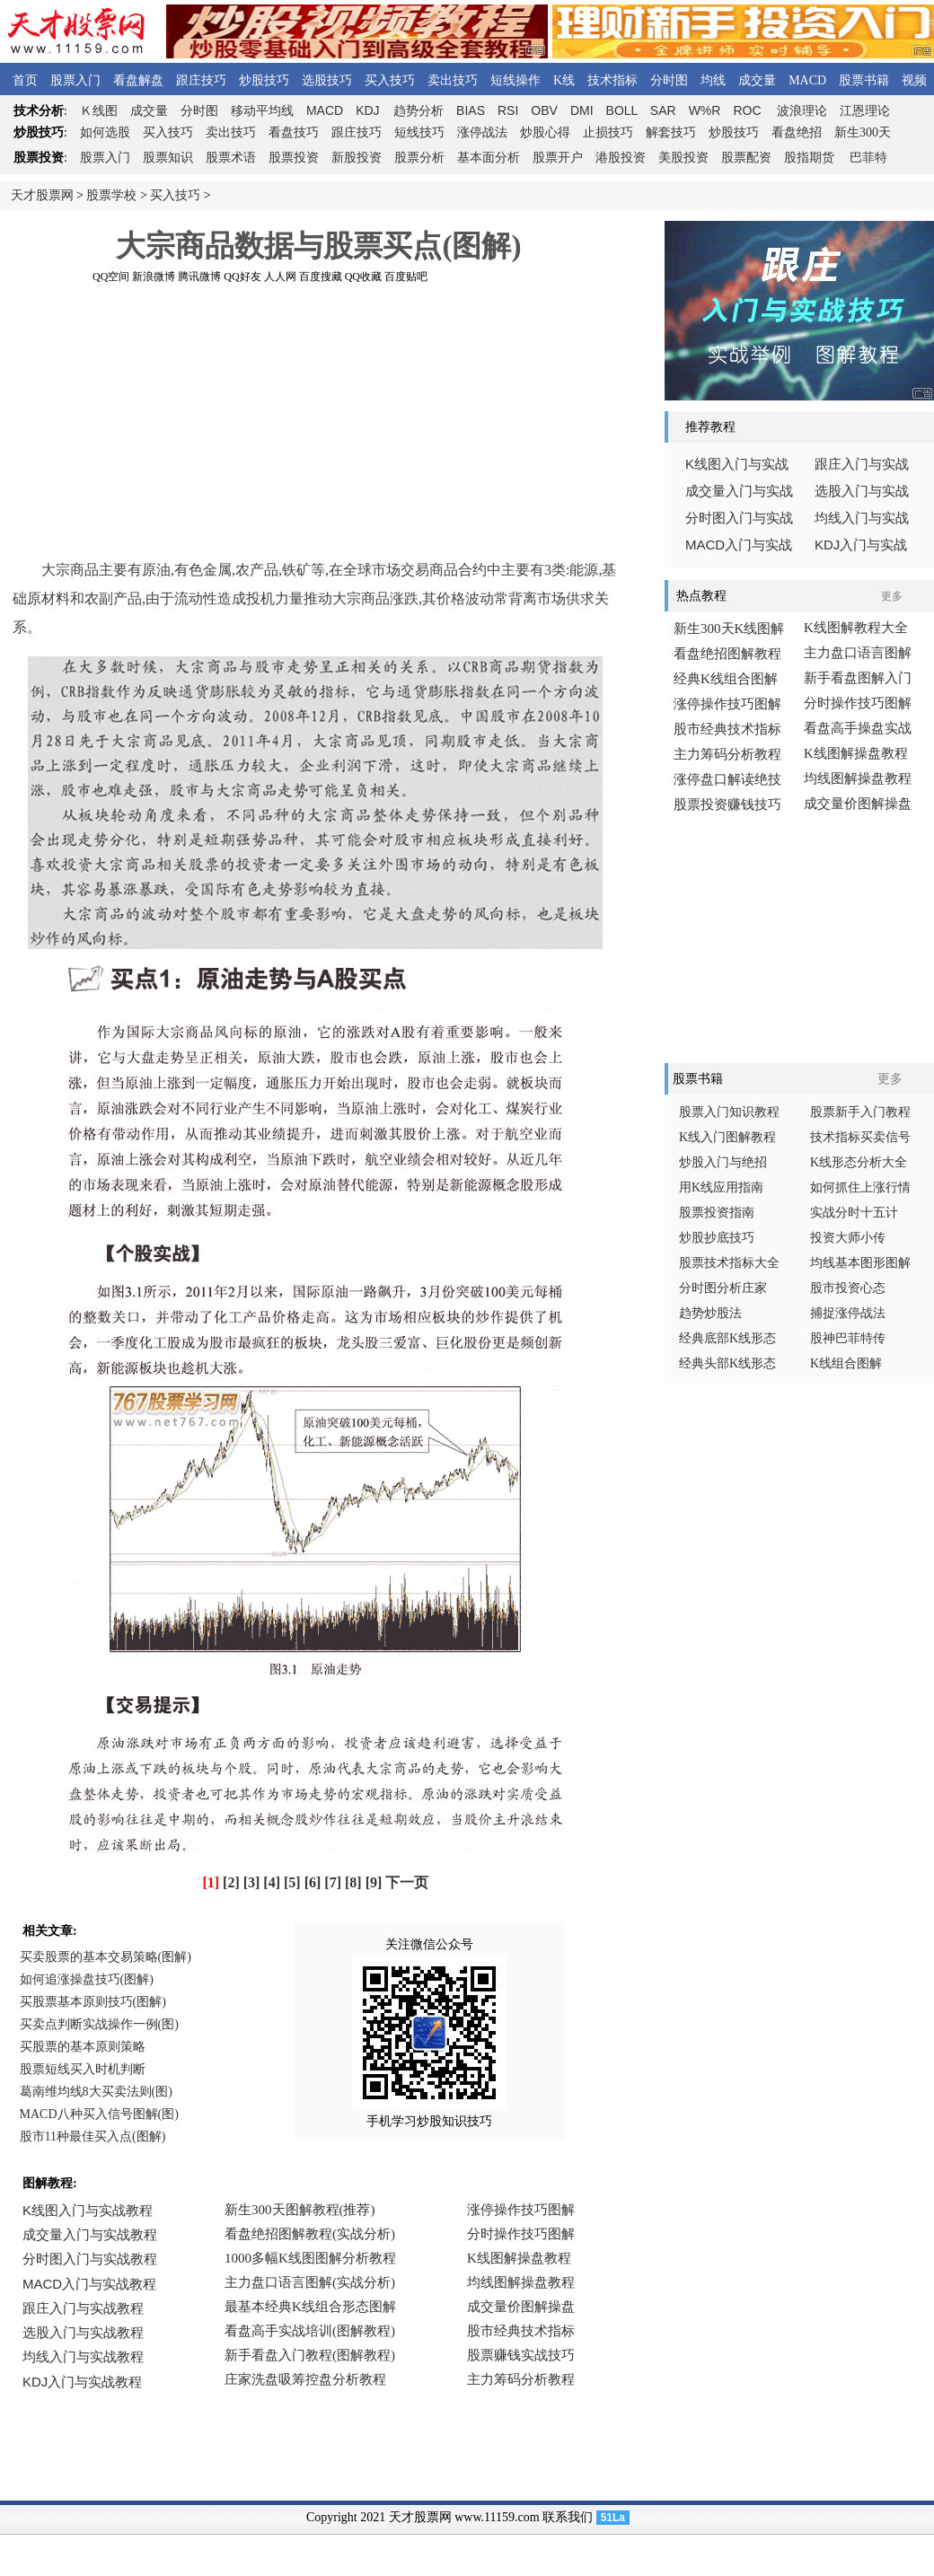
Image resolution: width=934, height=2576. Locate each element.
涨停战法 (482, 132)
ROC (747, 110)
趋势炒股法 (710, 1313)
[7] (332, 1882)
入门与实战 (738, 545)
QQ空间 (111, 276)
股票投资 (294, 157)
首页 (25, 80)
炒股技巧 (264, 80)
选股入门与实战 (862, 491)
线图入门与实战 (737, 464)
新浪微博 (153, 276)
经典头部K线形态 (727, 1363)
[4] (271, 1882)
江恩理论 (865, 111)
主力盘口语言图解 (858, 653)
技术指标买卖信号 (860, 1137)
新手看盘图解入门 (858, 678)
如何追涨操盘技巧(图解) (87, 1979)
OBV (544, 110)
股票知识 (168, 157)
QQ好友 (242, 276)
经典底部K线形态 (727, 1338)
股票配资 (746, 157)
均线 (713, 80)
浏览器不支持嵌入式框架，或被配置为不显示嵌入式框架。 (314, 2308)
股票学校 (111, 195)
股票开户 (558, 157)
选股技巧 (327, 80)
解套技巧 (671, 132)
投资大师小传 (848, 1237)
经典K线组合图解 (726, 679)
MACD (807, 80)
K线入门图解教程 (727, 1137)
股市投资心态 (848, 1288)
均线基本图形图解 (860, 1263)
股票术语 (231, 157)
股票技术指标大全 (729, 1263)
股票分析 (419, 157)
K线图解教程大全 (856, 627)
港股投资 (620, 157)
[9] (374, 1882)
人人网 (280, 276)
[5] (292, 1882)
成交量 (757, 80)
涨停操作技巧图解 (727, 704)
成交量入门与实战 (739, 491)
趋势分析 (418, 111)
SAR (663, 110)
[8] (353, 1882)
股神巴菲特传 (848, 1338)
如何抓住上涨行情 (860, 1187)
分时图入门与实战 (739, 518)
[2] (231, 1882)
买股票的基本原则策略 (82, 2046)
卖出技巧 (452, 80)
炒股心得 (545, 132)
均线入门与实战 (862, 518)
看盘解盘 (138, 80)
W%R (705, 110)
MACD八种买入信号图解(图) (99, 2114)
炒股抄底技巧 (716, 1237)
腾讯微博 (199, 276)
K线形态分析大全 (858, 1162)
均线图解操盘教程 (858, 778)
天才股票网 (42, 195)
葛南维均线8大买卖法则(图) (96, 2091)
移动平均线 (262, 111)
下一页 (406, 1882)
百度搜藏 (320, 276)
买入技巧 (390, 80)
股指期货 (809, 157)
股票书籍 (864, 80)
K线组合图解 (846, 1363)
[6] (313, 1882)
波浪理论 (802, 111)
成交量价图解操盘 (858, 803)
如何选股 (105, 132)
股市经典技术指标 (727, 729)
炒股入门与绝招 (723, 1162)
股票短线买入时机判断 (82, 2069)
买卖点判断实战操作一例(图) (99, 2024)
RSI (508, 110)
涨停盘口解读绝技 (727, 779)
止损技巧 (608, 132)
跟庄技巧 (201, 80)
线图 (99, 111)
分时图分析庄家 (723, 1288)
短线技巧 (419, 132)
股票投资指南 (716, 1212)
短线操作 (515, 80)
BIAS (470, 110)
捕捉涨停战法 (848, 1313)
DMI (582, 110)
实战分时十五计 (854, 1212)
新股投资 (356, 157)
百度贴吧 (405, 276)
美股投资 (683, 157)
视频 (914, 80)
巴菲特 (868, 157)
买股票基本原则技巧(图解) (93, 2002)
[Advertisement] (319, 421)
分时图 (669, 80)
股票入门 (75, 80)
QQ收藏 (363, 276)
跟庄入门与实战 (862, 464)
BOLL (622, 110)
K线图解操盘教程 (856, 753)
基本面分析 (488, 157)
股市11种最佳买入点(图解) (93, 2136)
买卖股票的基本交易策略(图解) (105, 1957)
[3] (251, 1882)
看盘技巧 (294, 132)
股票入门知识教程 (729, 1112)
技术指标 (612, 80)
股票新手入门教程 (860, 1112)
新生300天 (862, 132)
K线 (564, 80)
